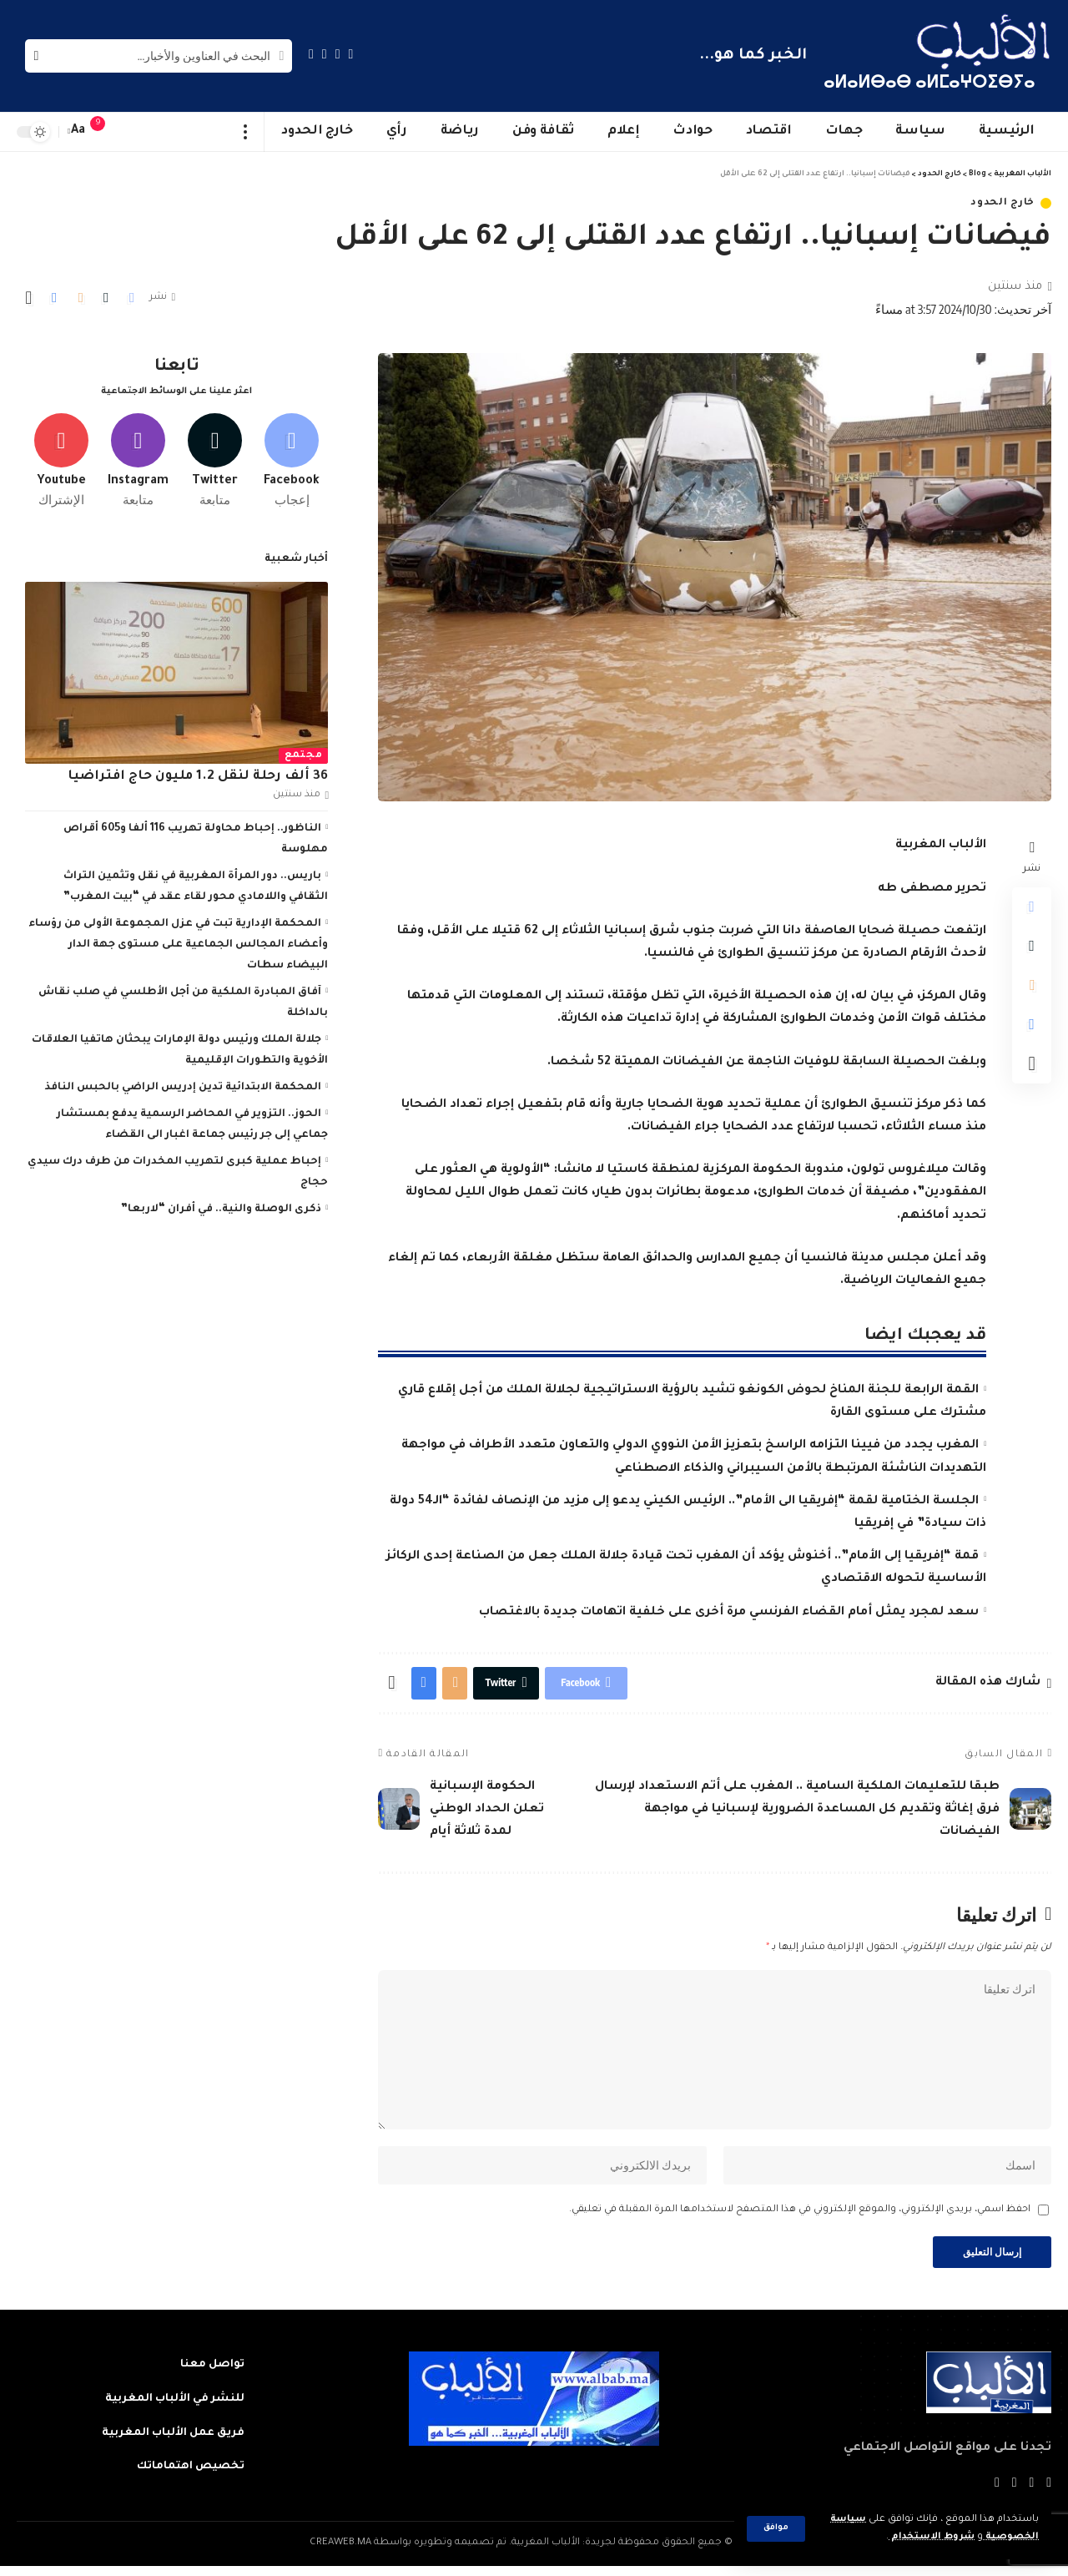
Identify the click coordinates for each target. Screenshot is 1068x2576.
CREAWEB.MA (340, 2553)
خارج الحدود (1002, 203)
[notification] (106, 132)
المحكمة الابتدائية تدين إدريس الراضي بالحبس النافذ (183, 1083)
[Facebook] (351, 54)
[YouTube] (324, 54)
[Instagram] (311, 54)
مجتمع (304, 751)
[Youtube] (61, 456)
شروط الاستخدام (929, 2537)
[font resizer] (78, 131)
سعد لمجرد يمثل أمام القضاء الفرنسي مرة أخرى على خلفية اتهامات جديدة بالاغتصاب (729, 1612)
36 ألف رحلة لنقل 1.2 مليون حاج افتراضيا (198, 772)
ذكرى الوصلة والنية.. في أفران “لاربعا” (221, 1205)
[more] (245, 132)
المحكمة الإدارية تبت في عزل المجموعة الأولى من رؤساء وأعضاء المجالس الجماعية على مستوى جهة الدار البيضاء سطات (178, 940)
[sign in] (131, 132)
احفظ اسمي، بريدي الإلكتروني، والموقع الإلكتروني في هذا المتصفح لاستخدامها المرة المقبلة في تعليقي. (799, 2218)
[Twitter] (338, 54)
